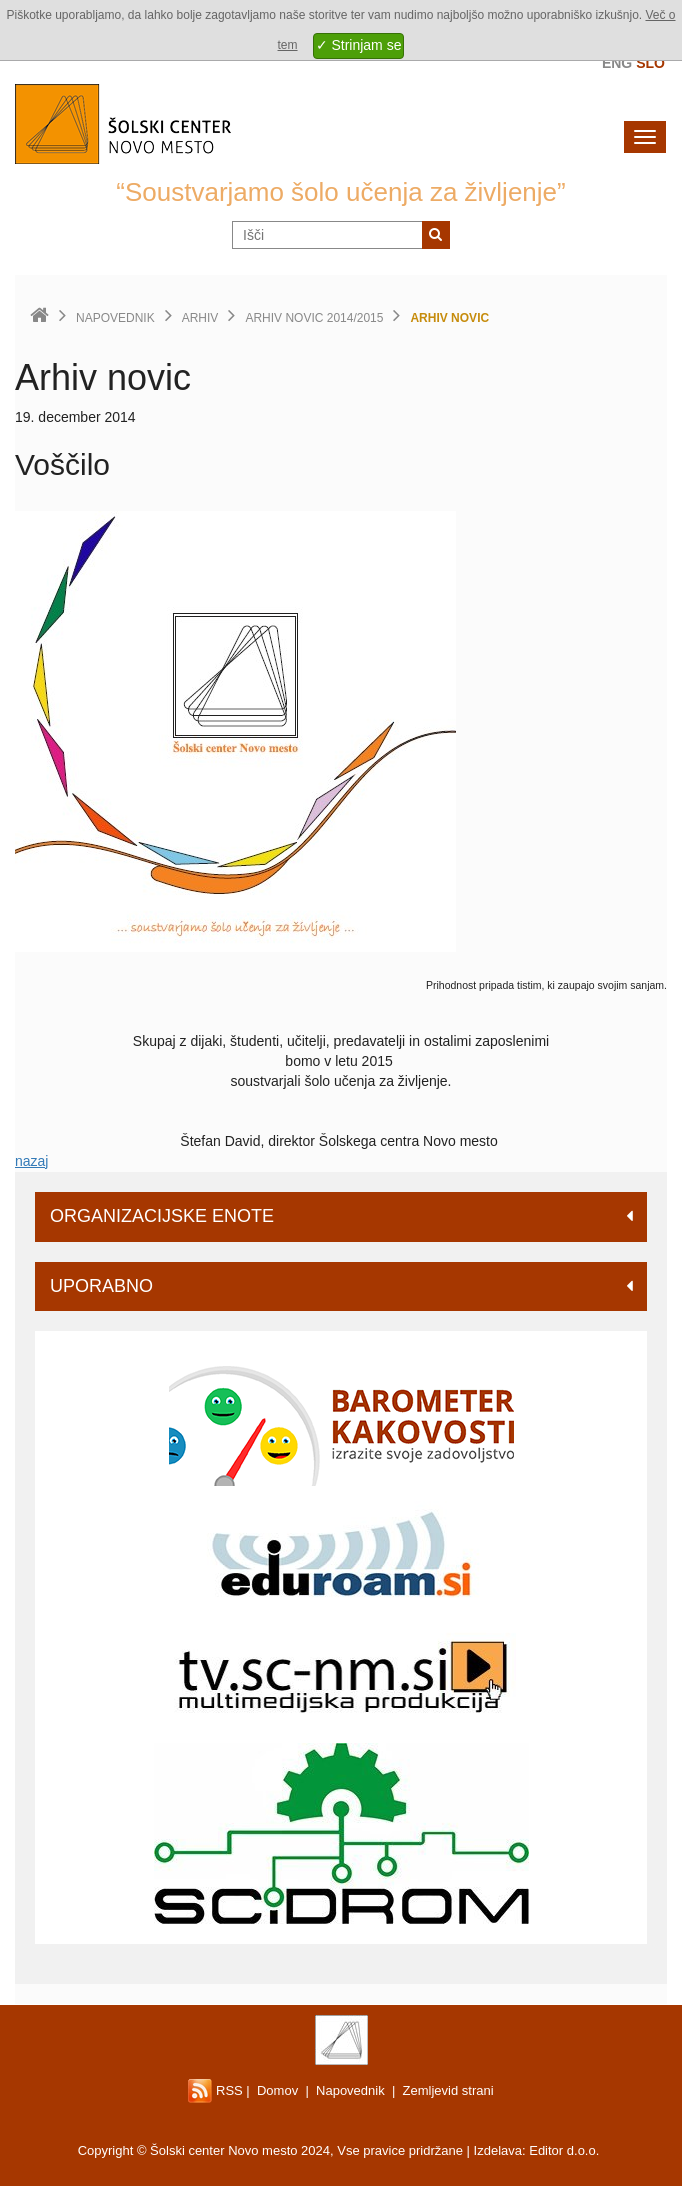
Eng (617, 63)
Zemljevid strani (448, 2090)
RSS (215, 2090)
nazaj (31, 1161)
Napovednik (115, 318)
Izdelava (498, 2150)
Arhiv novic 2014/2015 (314, 318)
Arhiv (200, 318)
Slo (650, 63)
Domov (277, 2090)
